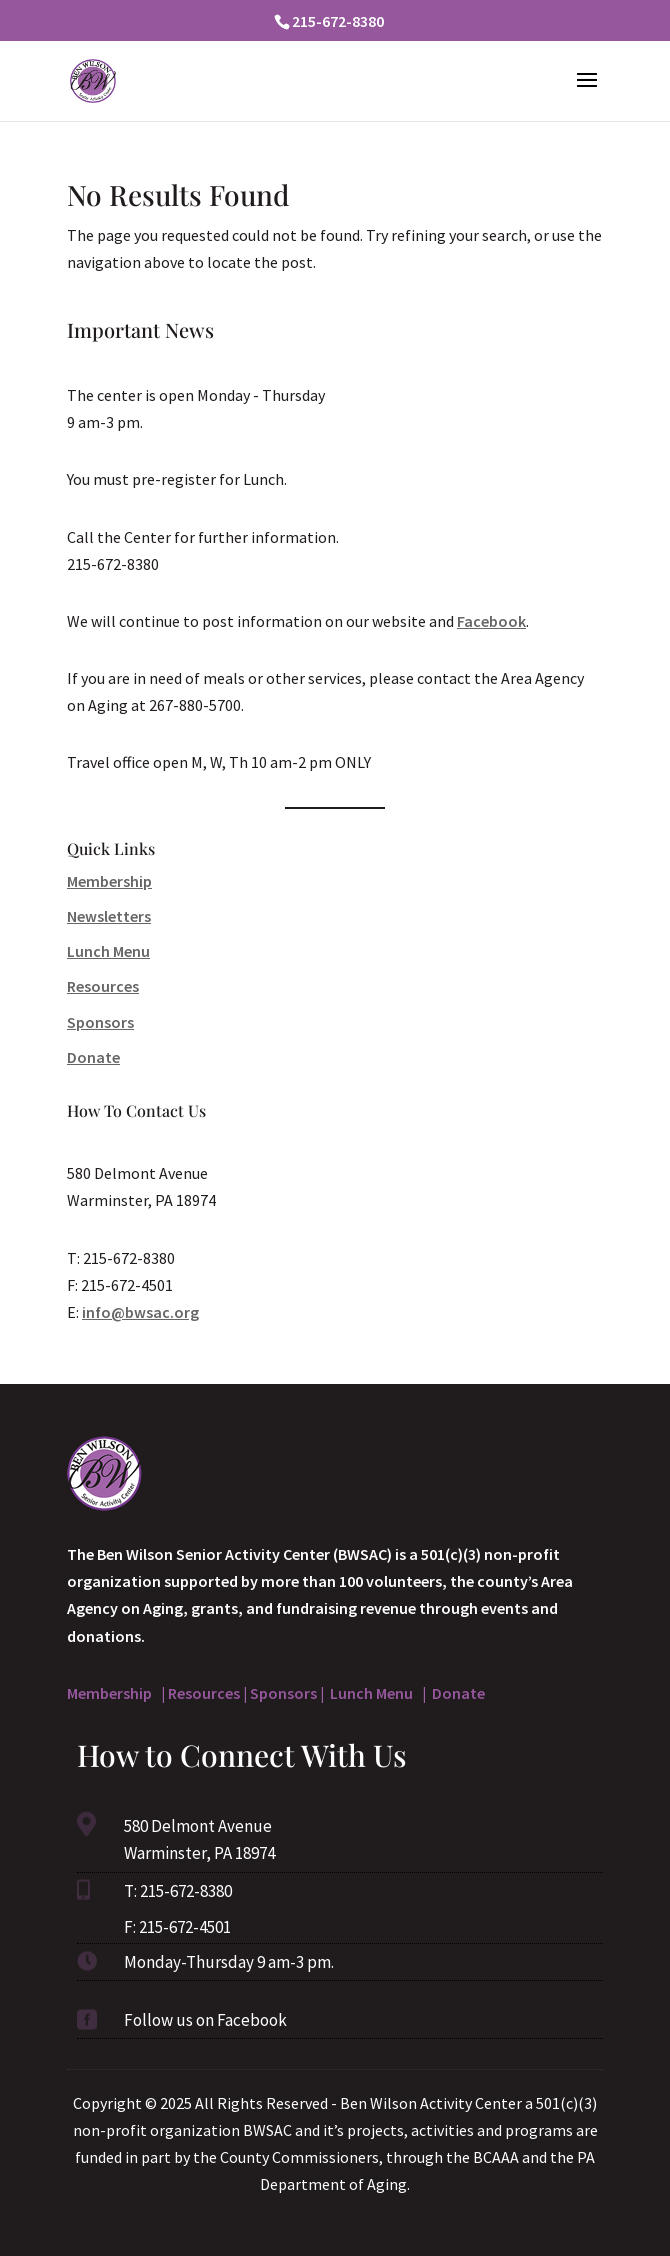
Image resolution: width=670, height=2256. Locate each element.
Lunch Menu (108, 951)
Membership (109, 881)
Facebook (491, 621)
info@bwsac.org (140, 1312)
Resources (103, 986)
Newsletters (109, 916)
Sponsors (100, 1022)
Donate (93, 1057)
